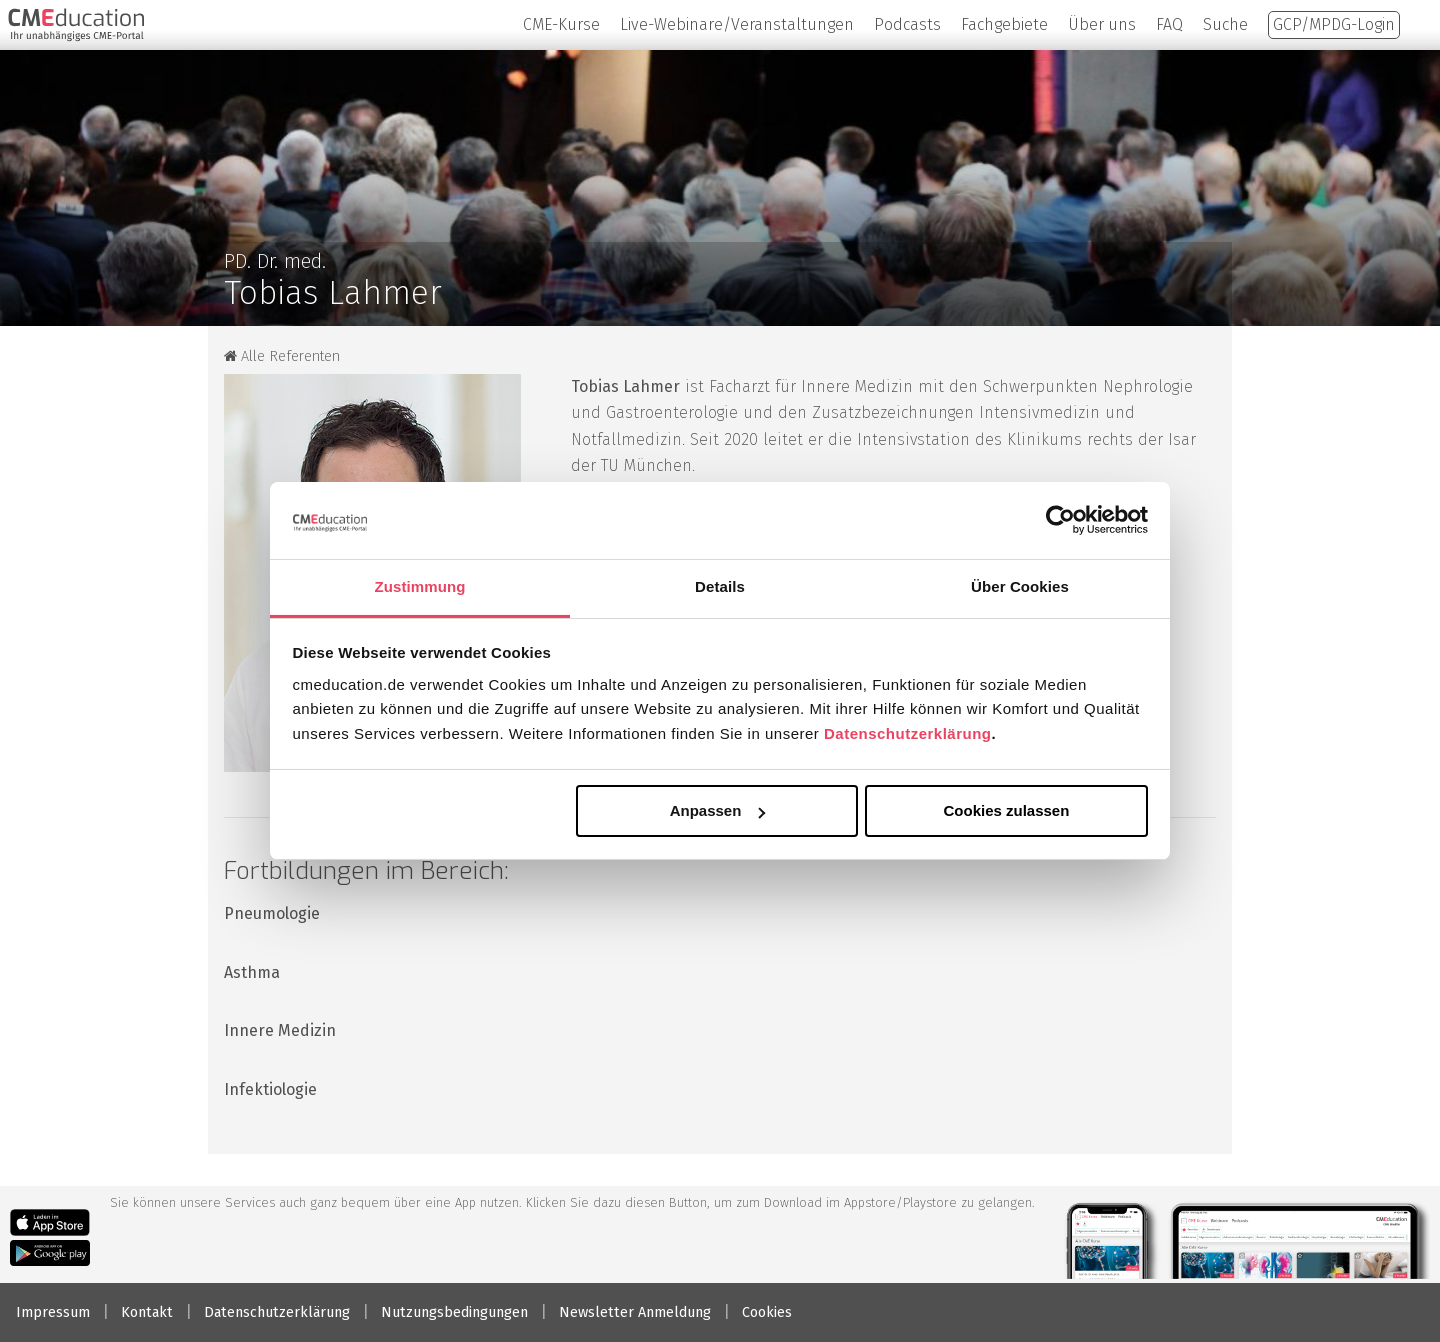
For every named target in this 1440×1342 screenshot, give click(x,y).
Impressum (53, 1312)
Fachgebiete (1004, 24)
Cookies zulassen (1006, 810)
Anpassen (718, 810)
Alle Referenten (282, 356)
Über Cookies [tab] (1020, 586)
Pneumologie (272, 913)
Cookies (767, 1312)
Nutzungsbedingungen (454, 1312)
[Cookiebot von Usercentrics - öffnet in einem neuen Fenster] (1060, 520)
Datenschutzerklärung (908, 733)
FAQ (1169, 24)
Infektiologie (270, 1089)
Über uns (1102, 24)
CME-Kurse (561, 24)
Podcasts (907, 24)
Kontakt (147, 1312)
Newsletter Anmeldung (635, 1312)
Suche (1225, 24)
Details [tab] (720, 586)
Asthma (252, 972)
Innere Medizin (280, 1030)
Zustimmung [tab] (420, 586)
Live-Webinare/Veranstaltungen (737, 24)
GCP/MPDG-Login (1334, 24)
